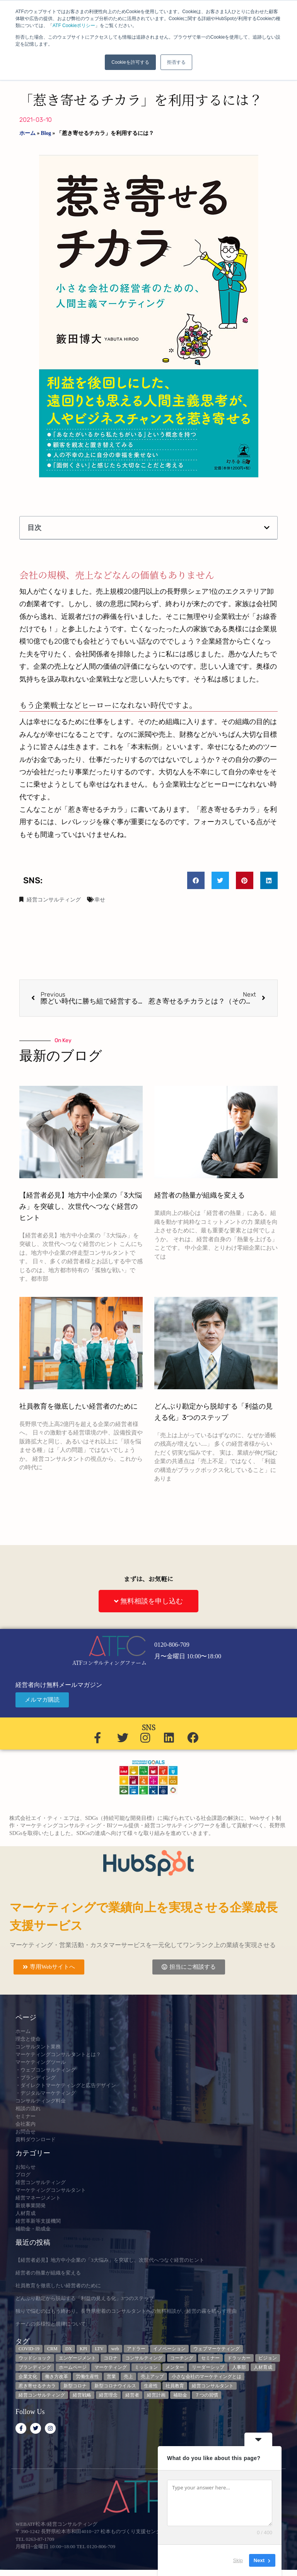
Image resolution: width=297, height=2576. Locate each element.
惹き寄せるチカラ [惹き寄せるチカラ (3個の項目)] (37, 2386)
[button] (267, 528)
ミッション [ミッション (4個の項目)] (146, 2367)
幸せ (99, 899)
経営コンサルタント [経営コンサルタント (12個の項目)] (213, 2386)
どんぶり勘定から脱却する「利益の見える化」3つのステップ (84, 2298)
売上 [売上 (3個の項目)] (128, 2376)
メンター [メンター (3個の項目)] (175, 2367)
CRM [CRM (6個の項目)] (52, 2348)
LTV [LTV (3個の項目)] (99, 2348)
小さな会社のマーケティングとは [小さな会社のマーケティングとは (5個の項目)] (206, 2376)
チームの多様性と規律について (50, 2324)
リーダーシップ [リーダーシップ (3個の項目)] (208, 2367)
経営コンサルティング (54, 899)
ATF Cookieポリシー (74, 25)
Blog (46, 133)
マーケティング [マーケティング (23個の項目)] (110, 2367)
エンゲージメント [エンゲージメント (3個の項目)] (77, 2358)
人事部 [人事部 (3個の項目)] (239, 2367)
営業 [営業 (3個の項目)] (111, 2376)
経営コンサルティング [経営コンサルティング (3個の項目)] (42, 2395)
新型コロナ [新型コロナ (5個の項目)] (75, 2386)
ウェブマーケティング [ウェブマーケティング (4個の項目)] (216, 2348)
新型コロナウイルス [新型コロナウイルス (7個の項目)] (115, 2386)
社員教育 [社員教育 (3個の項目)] (175, 2386)
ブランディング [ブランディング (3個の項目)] (35, 2367)
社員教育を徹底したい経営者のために (78, 1406)
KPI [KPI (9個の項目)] (83, 2348)
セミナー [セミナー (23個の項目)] (210, 2358)
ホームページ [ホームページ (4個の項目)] (73, 2367)
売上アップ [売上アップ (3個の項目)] (152, 2376)
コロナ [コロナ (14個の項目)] (111, 2358)
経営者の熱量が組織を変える (199, 1195)
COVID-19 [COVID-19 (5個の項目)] (29, 2348)
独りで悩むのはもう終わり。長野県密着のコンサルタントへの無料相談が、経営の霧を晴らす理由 (126, 2311)
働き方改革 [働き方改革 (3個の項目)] (56, 2376)
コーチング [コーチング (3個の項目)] (181, 2358)
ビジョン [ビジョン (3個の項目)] (267, 2358)
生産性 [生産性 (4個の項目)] (151, 2386)
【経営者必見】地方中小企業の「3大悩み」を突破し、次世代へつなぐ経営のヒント (80, 1206)
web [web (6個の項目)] (115, 2348)
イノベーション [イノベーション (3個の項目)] (169, 2348)
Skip (238, 2560)
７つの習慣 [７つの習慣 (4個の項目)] (206, 2395)
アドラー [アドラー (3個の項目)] (136, 2348)
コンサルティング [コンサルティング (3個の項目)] (143, 2358)
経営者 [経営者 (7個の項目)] (132, 2395)
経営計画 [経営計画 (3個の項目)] (156, 2395)
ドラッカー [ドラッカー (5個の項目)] (239, 2358)
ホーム (27, 133)
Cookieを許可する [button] (130, 62)
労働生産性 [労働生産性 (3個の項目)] (87, 2376)
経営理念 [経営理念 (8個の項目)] (108, 2395)
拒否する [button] (176, 62)
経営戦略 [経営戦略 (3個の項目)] (82, 2395)
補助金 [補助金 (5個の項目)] (180, 2395)
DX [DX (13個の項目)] (68, 2348)
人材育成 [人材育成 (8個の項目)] (263, 2367)
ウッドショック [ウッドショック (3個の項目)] (35, 2358)
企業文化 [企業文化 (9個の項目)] (28, 2376)
